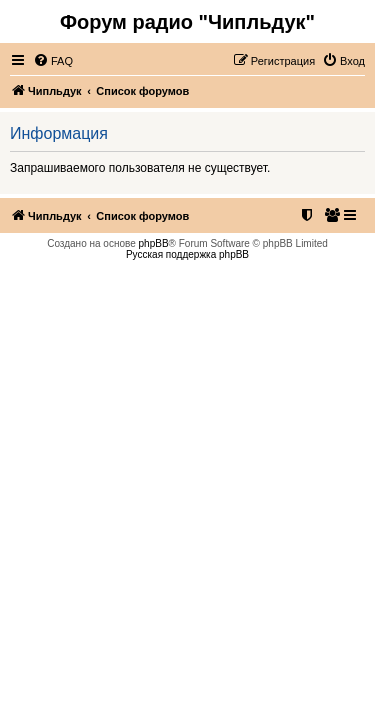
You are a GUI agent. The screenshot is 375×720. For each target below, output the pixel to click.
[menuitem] (53, 61)
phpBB (154, 243)
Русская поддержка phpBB (187, 254)
